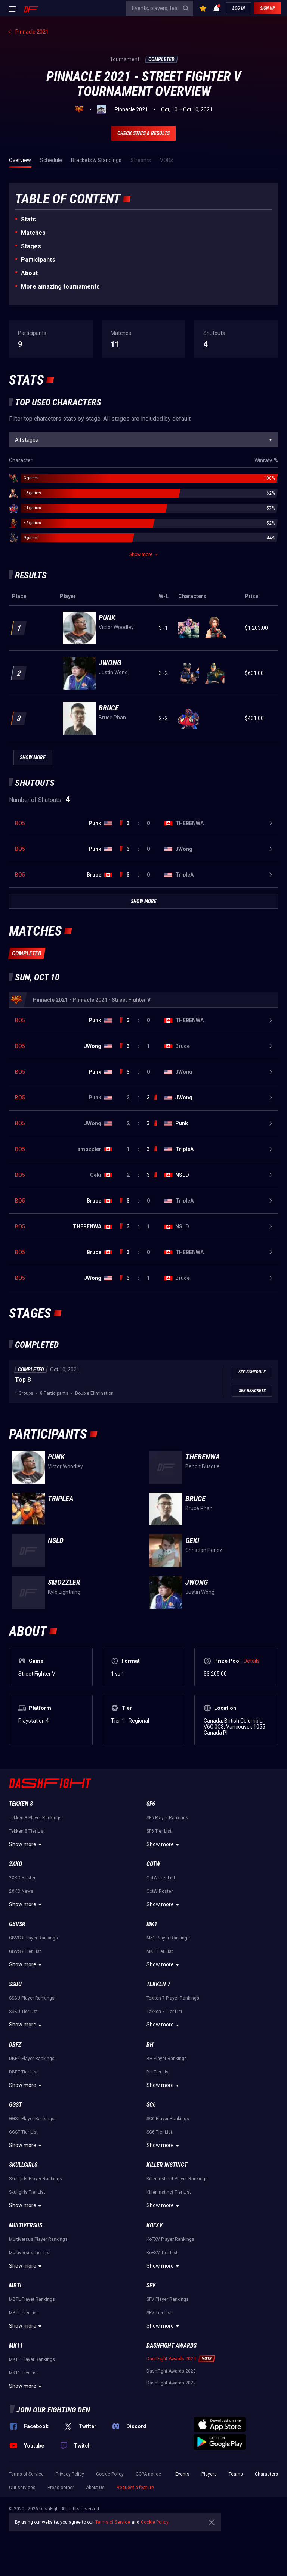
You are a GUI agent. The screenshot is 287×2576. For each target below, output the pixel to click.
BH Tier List (158, 2072)
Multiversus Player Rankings (38, 2239)
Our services (22, 2487)
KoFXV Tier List (162, 2252)
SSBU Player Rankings (32, 1998)
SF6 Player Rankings (167, 1817)
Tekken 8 (21, 1803)
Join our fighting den (53, 2409)
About (29, 273)
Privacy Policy (70, 2474)
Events (182, 2474)
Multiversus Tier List (30, 2252)
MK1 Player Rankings (168, 1938)
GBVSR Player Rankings (33, 1938)
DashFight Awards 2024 (171, 2358)
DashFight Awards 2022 (171, 2383)
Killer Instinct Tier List (168, 2192)
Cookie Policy (110, 2474)
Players (209, 2474)
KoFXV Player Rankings (170, 2239)
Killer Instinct (166, 2164)
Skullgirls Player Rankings (35, 2178)
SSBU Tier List (23, 2011)
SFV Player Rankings (167, 2299)
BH (150, 2044)
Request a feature (135, 2487)
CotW (153, 1863)
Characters (266, 2474)
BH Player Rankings (166, 2058)
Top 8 (23, 1379)
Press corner (60, 2487)
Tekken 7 (158, 1984)
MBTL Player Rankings (32, 2299)
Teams (236, 2474)
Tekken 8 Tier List (27, 1831)
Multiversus (25, 2225)
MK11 (16, 2345)
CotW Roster (159, 1891)
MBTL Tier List (23, 2312)
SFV (150, 2285)
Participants (38, 259)
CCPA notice (148, 2474)
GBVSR (17, 1924)
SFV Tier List (159, 2312)
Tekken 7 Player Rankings (172, 1998)
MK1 (151, 1924)
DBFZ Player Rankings (32, 2058)
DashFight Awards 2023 (171, 2371)
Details (252, 1661)
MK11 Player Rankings (32, 2359)
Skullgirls (23, 2164)
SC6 (151, 2104)
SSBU (15, 1984)
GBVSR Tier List (25, 1951)
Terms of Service (26, 2474)
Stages (31, 246)
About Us (95, 2487)
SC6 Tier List (159, 2132)
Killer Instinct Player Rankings (177, 2178)
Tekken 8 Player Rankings (35, 1817)
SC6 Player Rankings (167, 2118)
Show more (26, 1844)
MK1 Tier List (159, 1951)
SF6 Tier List (159, 1831)
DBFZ (15, 2044)
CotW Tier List (160, 1877)
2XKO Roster (22, 1877)
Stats (28, 219)
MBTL (15, 2285)
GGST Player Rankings (32, 2118)
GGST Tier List (23, 2132)
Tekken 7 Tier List (164, 2011)
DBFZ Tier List (23, 2072)
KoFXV (154, 2225)
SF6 (150, 1803)
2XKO (15, 1863)
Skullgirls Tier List (27, 2192)
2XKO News (21, 1891)
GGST (15, 2104)
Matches (33, 232)
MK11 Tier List (23, 2373)
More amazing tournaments (60, 286)
